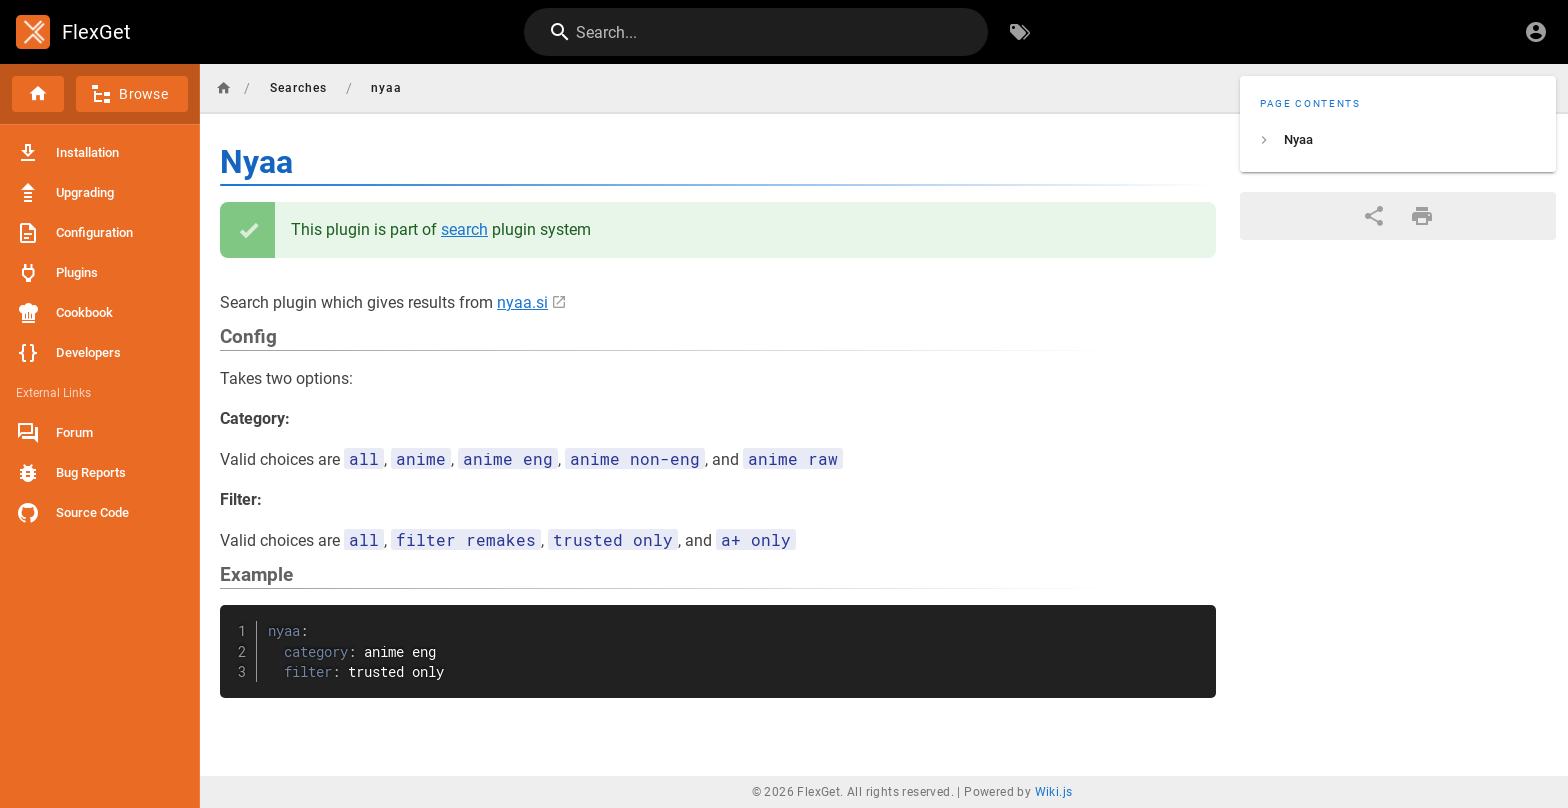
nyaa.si (522, 302)
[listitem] (1398, 140)
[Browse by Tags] (1020, 32)
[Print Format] (1422, 216)
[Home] (38, 94)
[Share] (1374, 216)
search (464, 229)
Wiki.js (1054, 792)
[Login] (1536, 32)
